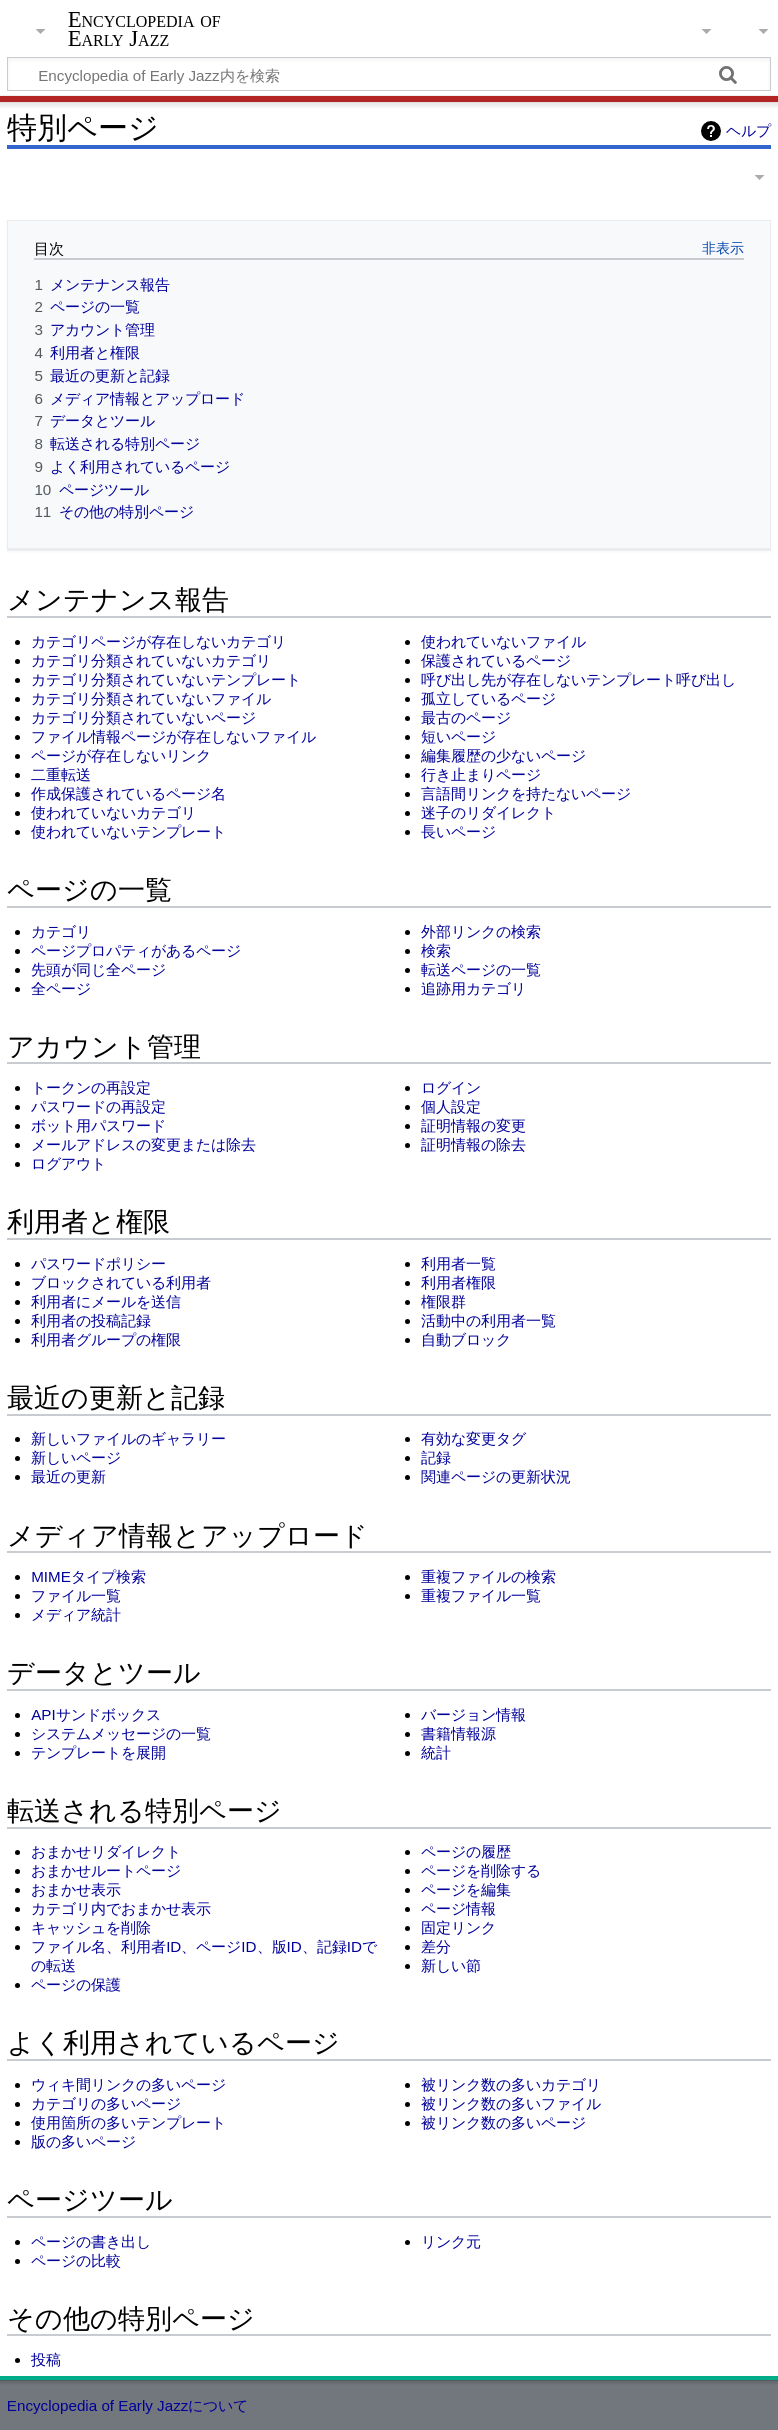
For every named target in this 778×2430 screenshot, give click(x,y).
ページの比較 (76, 2260)
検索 (436, 950)
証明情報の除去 (473, 1144)
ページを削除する (481, 1870)
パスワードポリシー (98, 1263)
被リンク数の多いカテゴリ (511, 2084)
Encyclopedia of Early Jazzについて (128, 2405)
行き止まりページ (481, 774)
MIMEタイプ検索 (88, 1576)
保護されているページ (496, 660)
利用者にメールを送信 (106, 1301)
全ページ (61, 988)
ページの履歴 (466, 1851)
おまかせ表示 (76, 1889)
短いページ (458, 736)
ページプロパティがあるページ (136, 950)
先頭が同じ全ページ (98, 969)
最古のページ (466, 717)
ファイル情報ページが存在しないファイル (173, 736)
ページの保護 (76, 1984)
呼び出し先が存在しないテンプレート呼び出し (578, 679)
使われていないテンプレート (128, 831)
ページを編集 (466, 1889)
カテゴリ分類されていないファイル (151, 698)
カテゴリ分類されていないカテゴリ (151, 660)
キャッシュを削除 (91, 1927)
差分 (436, 1946)
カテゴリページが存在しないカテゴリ (158, 641)
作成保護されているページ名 (128, 793)
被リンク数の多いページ (503, 2122)
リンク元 (451, 2241)
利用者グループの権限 (106, 1339)
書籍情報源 (458, 1733)
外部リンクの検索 (481, 931)
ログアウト (68, 1163)
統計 (436, 1752)
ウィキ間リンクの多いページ (128, 2084)
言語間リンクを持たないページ (526, 793)
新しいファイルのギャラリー (128, 1438)
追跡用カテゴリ (473, 988)
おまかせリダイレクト (106, 1851)
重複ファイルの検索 (488, 1576)
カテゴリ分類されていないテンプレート (166, 679)
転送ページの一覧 (481, 969)
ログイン (451, 1087)
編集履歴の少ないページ (503, 755)
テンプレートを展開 (98, 1752)
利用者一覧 (458, 1263)
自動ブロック (466, 1339)
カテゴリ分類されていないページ (143, 717)
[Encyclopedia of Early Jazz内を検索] (389, 74)
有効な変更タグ (473, 1438)
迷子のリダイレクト (488, 812)
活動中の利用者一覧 (488, 1320)
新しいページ (76, 1457)
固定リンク (458, 1927)
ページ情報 (458, 1908)
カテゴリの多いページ (106, 2103)
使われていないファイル (503, 641)
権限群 (443, 1301)
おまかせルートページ (106, 1870)
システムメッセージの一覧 (121, 1733)
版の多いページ (83, 2141)
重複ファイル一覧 (481, 1595)
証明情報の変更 (473, 1125)
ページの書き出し (91, 2241)
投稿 (46, 2359)
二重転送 (61, 774)
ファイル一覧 (76, 1595)
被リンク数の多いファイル (511, 2103)
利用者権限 (458, 1282)
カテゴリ (61, 931)
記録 (436, 1457)
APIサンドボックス (95, 1714)
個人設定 (451, 1106)
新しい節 (451, 1965)
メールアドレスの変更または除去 (143, 1144)
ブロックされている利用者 (121, 1282)
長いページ (458, 831)
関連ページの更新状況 (496, 1476)
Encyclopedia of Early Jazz (144, 29)
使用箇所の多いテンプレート (128, 2122)
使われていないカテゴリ (113, 812)
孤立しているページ (488, 698)
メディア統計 (76, 1614)
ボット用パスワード (98, 1125)
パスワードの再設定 (98, 1106)
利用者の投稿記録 (91, 1320)
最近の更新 (68, 1476)
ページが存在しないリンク (121, 755)
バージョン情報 (473, 1714)
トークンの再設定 (91, 1087)
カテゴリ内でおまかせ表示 (121, 1908)
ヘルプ (748, 130)
